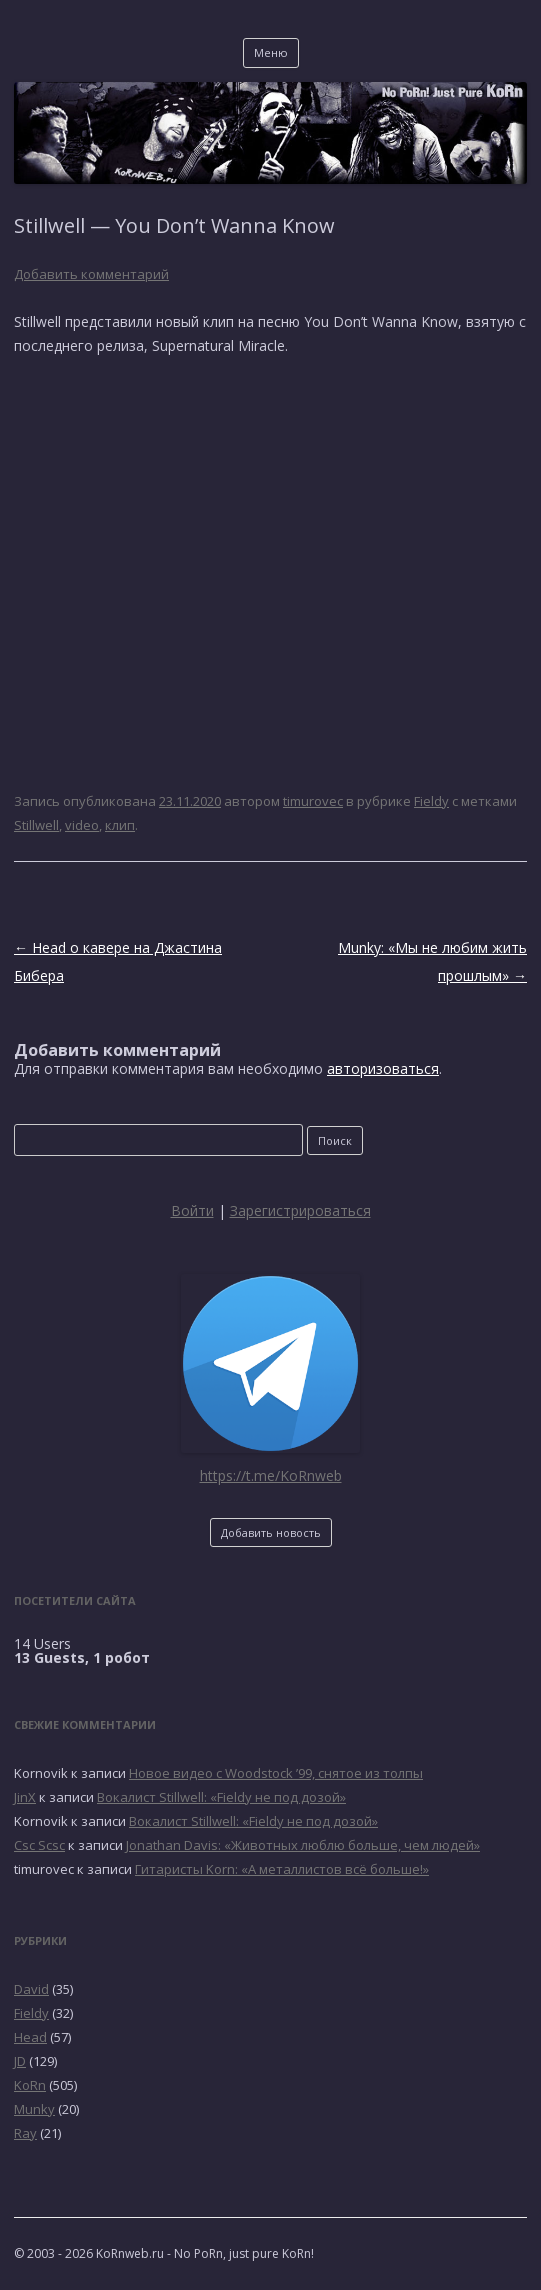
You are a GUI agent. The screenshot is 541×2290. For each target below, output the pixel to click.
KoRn (30, 2085)
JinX (25, 1797)
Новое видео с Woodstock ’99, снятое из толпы (276, 1773)
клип (120, 825)
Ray (25, 2133)
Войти (192, 1210)
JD (20, 2061)
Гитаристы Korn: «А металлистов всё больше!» (282, 1869)
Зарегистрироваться (300, 1210)
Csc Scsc (39, 1845)
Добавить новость (271, 1532)
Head (30, 2037)
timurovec (313, 801)
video (82, 825)
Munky (34, 2109)
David (31, 1989)
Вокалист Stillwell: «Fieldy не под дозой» (221, 1797)
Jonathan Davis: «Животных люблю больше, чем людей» (303, 1845)
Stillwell (36, 825)
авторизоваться (383, 1068)
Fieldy (431, 801)
